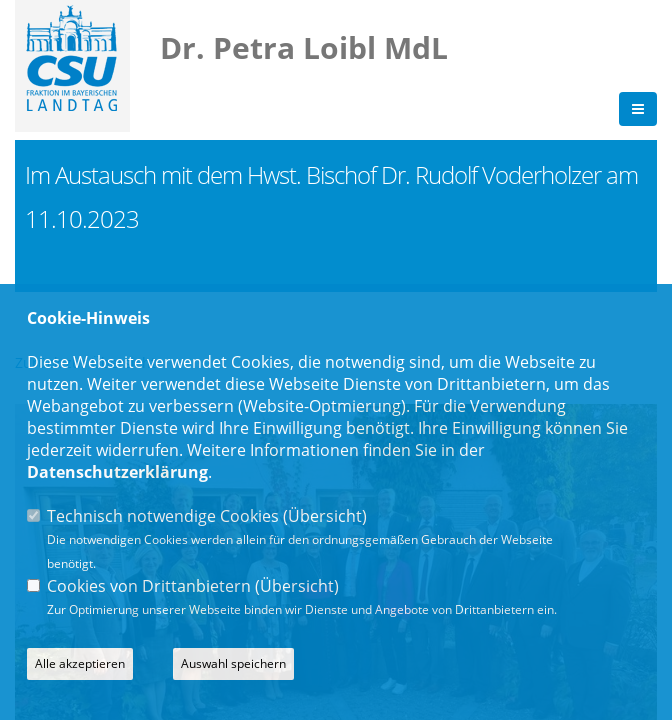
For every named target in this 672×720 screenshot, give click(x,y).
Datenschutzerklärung (117, 472)
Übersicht (325, 516)
